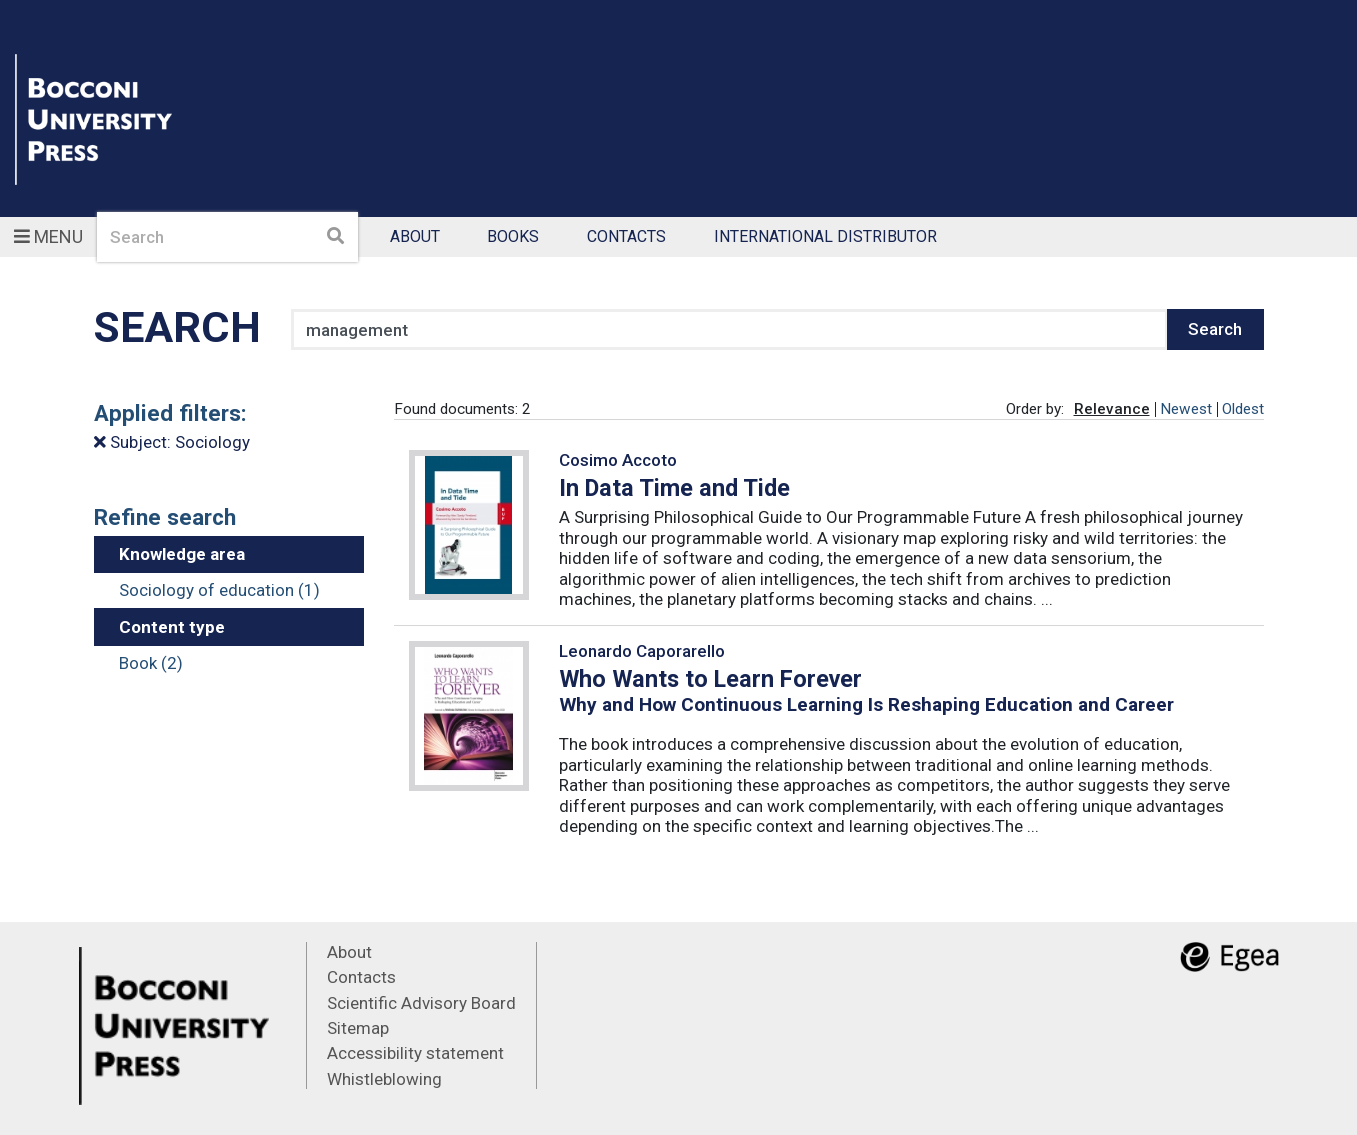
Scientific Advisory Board (421, 1003)
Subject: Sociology (172, 442)
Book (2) (151, 663)
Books (513, 237)
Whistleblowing (384, 1079)
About (415, 237)
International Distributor (825, 237)
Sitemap (358, 1028)
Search (1215, 329)
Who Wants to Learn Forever (710, 679)
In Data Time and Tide (674, 488)
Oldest (1243, 409)
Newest (1186, 409)
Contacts (626, 237)
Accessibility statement (415, 1053)
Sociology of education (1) (219, 590)
